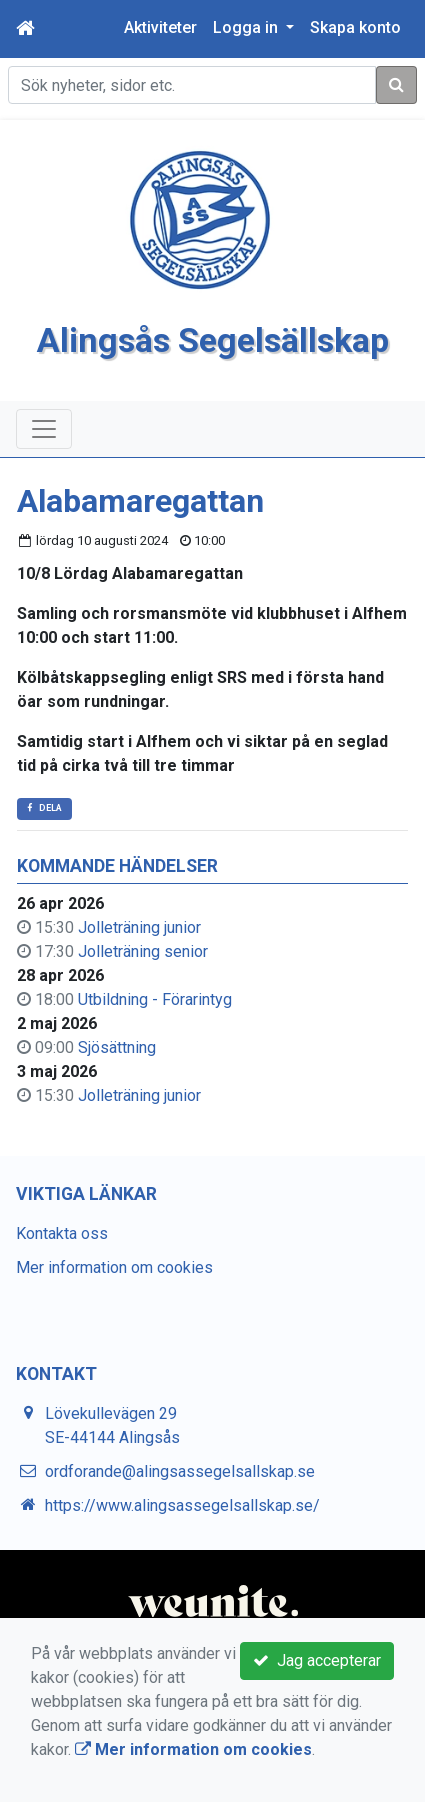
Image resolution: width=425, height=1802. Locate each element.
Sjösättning (117, 1047)
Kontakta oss (62, 1233)
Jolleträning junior (139, 927)
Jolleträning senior (143, 951)
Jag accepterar (317, 1660)
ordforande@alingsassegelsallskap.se (180, 1471)
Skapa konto (355, 27)
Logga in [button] (247, 27)
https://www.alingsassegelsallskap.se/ (182, 1505)
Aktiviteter (160, 27)
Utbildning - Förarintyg (155, 999)
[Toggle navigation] (44, 429)
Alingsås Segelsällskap (213, 340)
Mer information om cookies (114, 1267)
